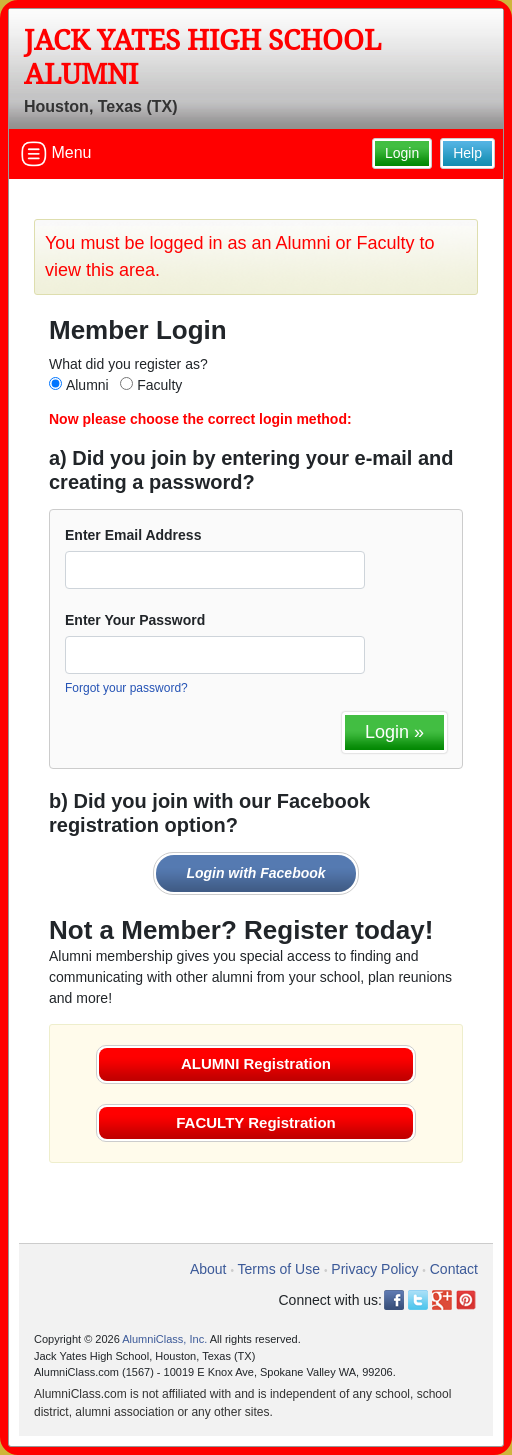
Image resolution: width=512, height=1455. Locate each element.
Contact (454, 1269)
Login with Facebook (255, 873)
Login (402, 153)
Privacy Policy (374, 1269)
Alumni (87, 385)
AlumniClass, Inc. (164, 1339)
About (208, 1269)
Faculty (159, 385)
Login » (394, 732)
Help (467, 153)
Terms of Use (279, 1269)
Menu (56, 154)
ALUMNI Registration (256, 1063)
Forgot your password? (126, 688)
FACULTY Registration (255, 1122)
